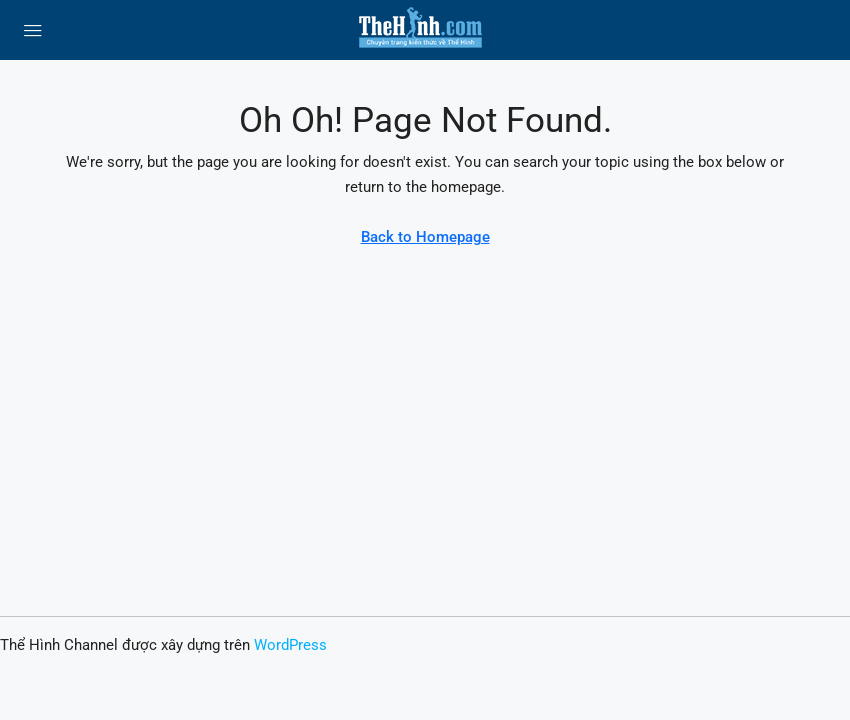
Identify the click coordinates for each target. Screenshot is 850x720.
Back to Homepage (425, 237)
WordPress (290, 645)
